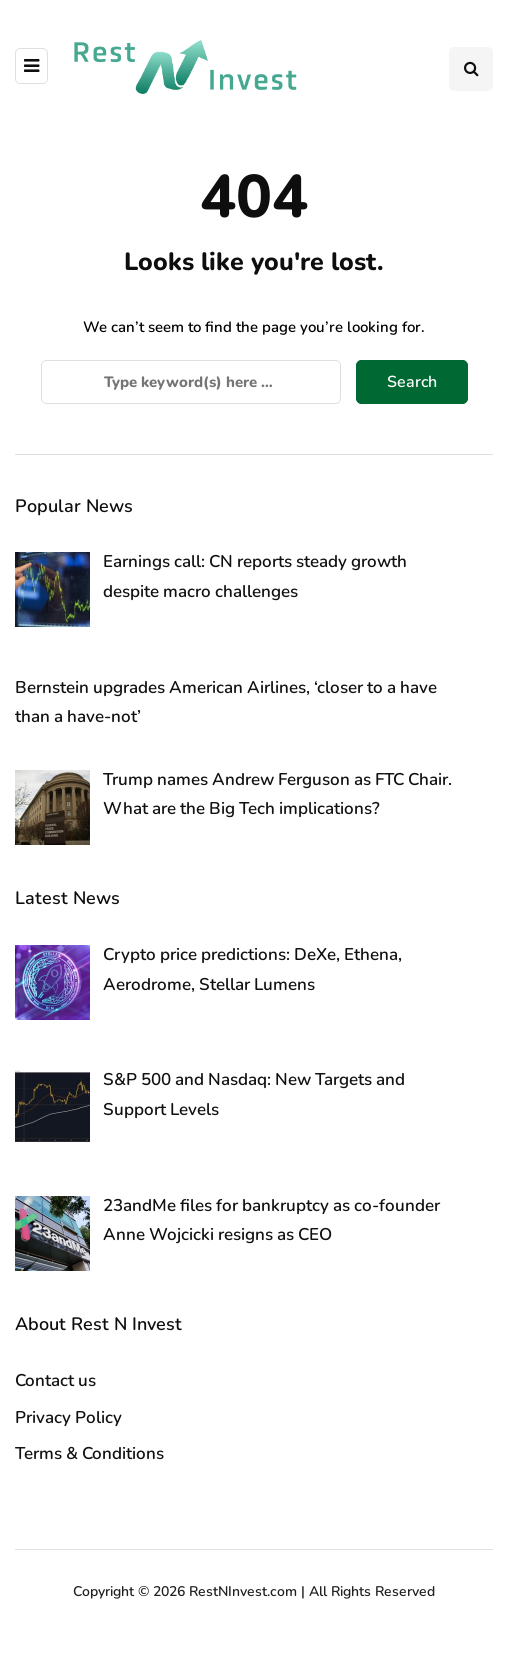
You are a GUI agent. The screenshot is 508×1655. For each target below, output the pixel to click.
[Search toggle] (471, 69)
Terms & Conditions (89, 1453)
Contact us (55, 1380)
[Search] (191, 382)
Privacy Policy (68, 1417)
